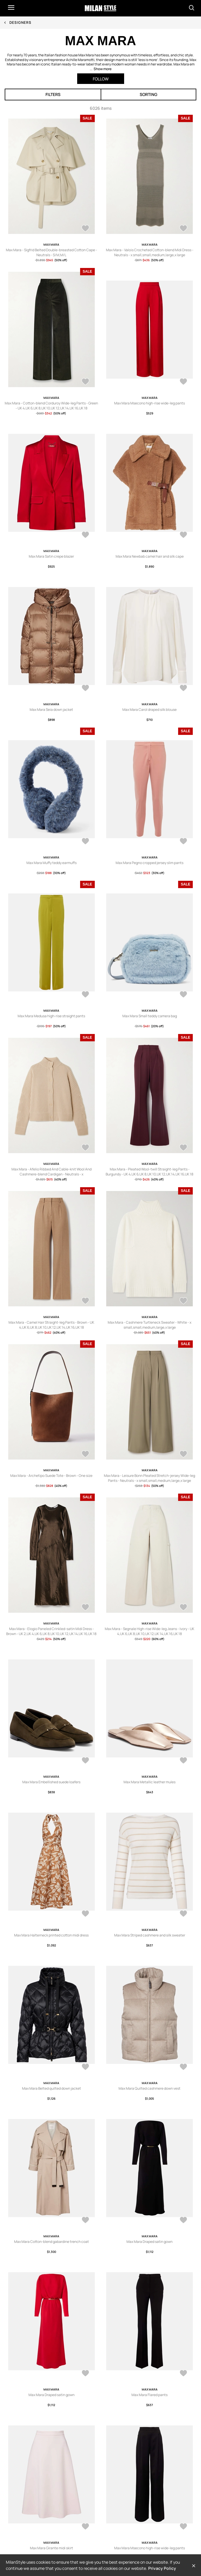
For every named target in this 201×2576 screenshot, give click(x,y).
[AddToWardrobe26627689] (85, 1914)
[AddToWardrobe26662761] (85, 229)
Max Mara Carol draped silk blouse (149, 709)
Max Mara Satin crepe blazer (51, 556)
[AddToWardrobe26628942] (85, 1301)
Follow (101, 79)
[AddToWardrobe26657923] (183, 229)
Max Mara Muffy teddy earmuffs (51, 862)
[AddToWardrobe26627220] (85, 2220)
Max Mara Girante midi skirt (51, 2547)
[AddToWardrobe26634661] (85, 841)
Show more (103, 68)
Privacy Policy (162, 2568)
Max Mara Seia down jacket (51, 709)
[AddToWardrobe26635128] (183, 382)
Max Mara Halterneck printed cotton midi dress (51, 1935)
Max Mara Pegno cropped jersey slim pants (149, 862)
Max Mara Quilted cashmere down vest (149, 2088)
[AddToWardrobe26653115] (85, 382)
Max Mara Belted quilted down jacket (51, 2088)
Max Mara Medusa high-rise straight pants (51, 1015)
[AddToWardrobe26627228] (183, 1914)
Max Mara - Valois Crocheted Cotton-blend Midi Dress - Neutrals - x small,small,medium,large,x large (149, 252)
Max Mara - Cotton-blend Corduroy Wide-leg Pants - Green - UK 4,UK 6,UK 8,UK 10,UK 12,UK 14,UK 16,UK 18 (51, 406)
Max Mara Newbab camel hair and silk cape (150, 556)
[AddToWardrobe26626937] (183, 2373)
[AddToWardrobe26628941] (183, 1301)
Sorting (148, 94)
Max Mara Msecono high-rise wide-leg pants (149, 403)
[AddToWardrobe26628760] (85, 1454)
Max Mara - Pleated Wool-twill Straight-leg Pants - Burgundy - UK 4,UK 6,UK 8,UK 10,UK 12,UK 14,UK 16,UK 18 (149, 1172)
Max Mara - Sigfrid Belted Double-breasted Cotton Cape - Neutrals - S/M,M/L (51, 252)
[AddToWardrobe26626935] (85, 2527)
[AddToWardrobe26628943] (183, 1148)
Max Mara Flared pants (149, 2394)
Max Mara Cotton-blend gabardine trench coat (51, 2241)
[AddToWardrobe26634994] (85, 688)
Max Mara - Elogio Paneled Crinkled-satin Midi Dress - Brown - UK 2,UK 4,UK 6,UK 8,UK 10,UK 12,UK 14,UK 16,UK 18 (51, 1631)
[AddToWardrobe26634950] (183, 688)
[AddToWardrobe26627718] (85, 1761)
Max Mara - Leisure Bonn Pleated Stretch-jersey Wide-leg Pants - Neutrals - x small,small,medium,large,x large (149, 1478)
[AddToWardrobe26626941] (183, 2220)
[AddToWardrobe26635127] (85, 535)
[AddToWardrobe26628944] (85, 1148)
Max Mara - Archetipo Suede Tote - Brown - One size (51, 1475)
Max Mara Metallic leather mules (149, 1781)
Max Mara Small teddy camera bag (149, 1015)
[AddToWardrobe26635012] (183, 535)
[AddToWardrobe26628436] (183, 1454)
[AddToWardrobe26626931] (183, 2527)
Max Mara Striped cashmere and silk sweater (149, 1935)
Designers (20, 22)
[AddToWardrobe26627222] (85, 2067)
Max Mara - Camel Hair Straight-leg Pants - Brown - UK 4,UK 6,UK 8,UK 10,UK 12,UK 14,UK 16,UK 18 (51, 1325)
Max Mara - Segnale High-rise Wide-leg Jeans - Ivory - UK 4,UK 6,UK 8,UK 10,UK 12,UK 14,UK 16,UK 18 (149, 1631)
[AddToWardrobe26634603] (85, 995)
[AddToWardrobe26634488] (183, 995)
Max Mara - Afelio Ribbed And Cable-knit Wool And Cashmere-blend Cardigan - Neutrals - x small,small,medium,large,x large (51, 1174)
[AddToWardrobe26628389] (85, 1607)
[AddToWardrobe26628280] (183, 1607)
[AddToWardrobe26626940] (85, 2373)
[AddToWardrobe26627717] (183, 1761)
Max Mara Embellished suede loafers (51, 1781)
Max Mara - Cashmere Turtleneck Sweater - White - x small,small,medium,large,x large (149, 1325)
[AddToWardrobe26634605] (183, 841)
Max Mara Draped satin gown (149, 2241)
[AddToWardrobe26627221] (183, 2067)
